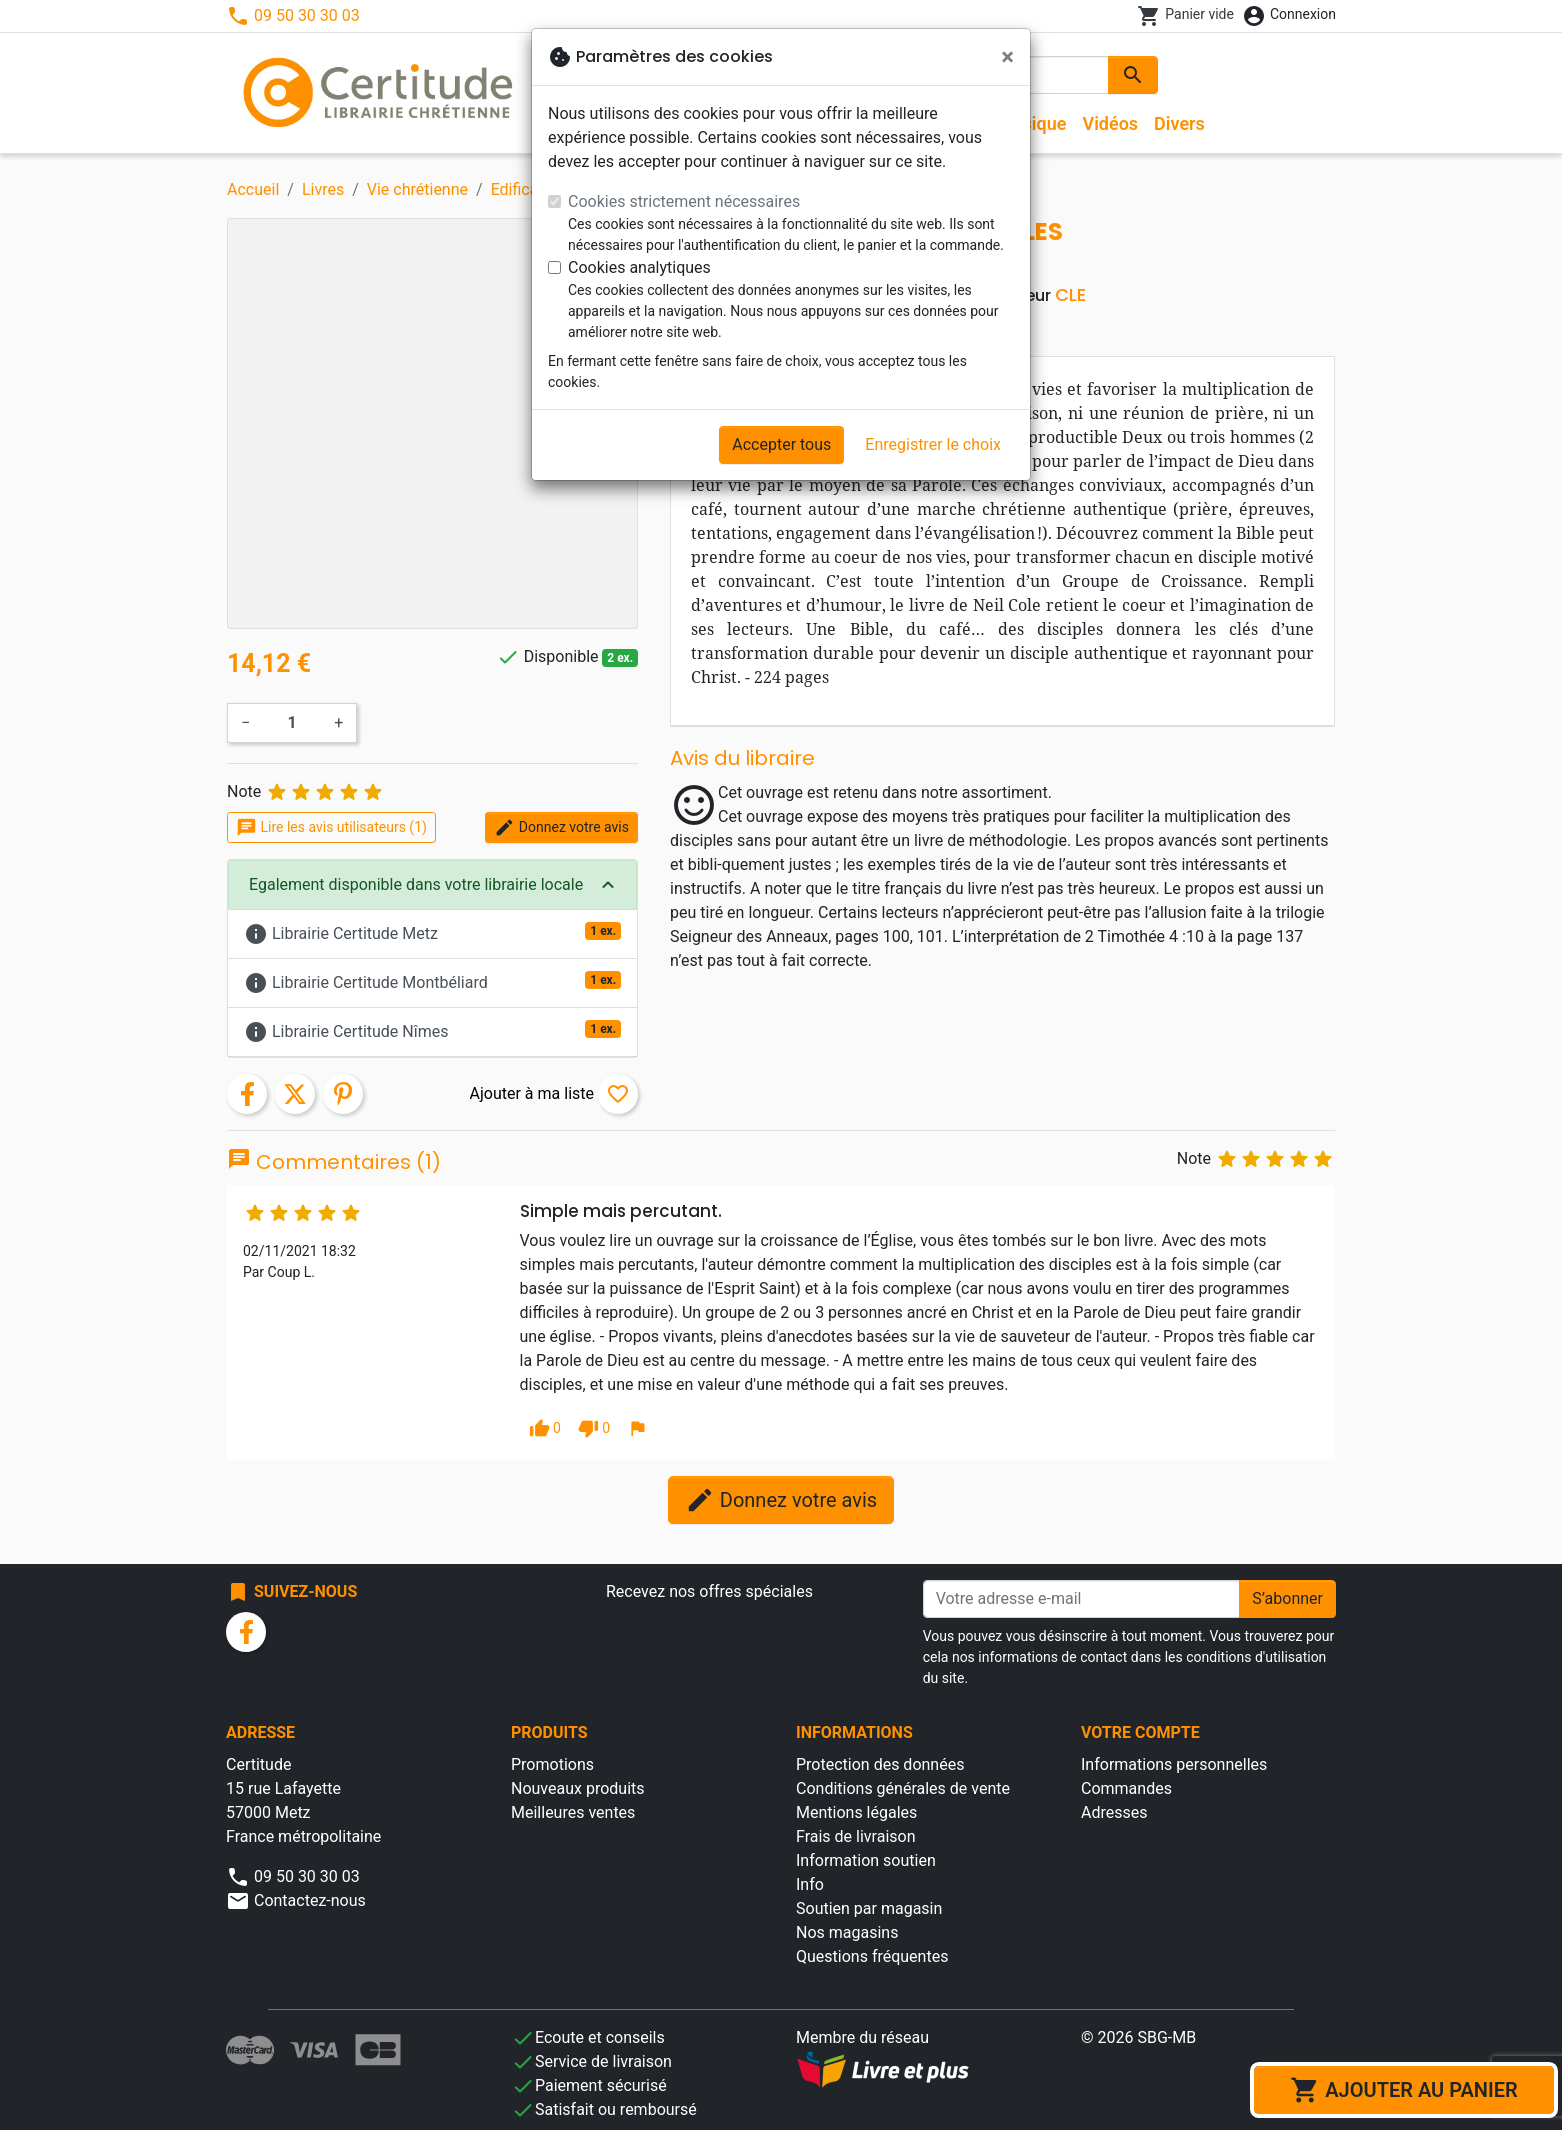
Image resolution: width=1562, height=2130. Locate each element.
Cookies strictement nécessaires (684, 201)
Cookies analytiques (639, 267)
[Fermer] (1007, 57)
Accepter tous (781, 444)
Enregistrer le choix (933, 444)
